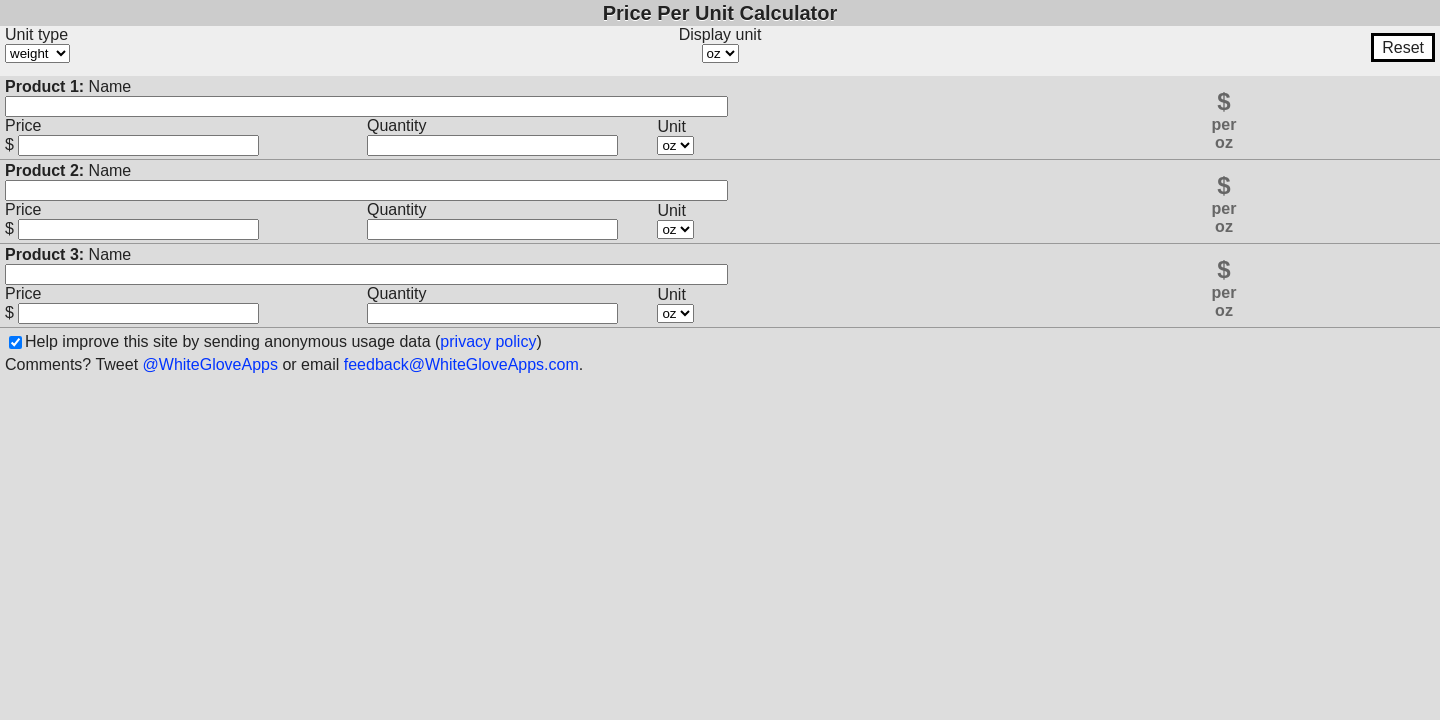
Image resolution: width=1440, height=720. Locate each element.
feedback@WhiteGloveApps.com (461, 364)
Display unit (720, 34)
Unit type (36, 34)
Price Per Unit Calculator (720, 13)
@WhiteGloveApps (210, 364)
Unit (671, 126)
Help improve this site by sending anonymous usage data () (283, 341)
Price (23, 125)
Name (68, 86)
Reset (1403, 47)
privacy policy (488, 341)
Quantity (397, 125)
